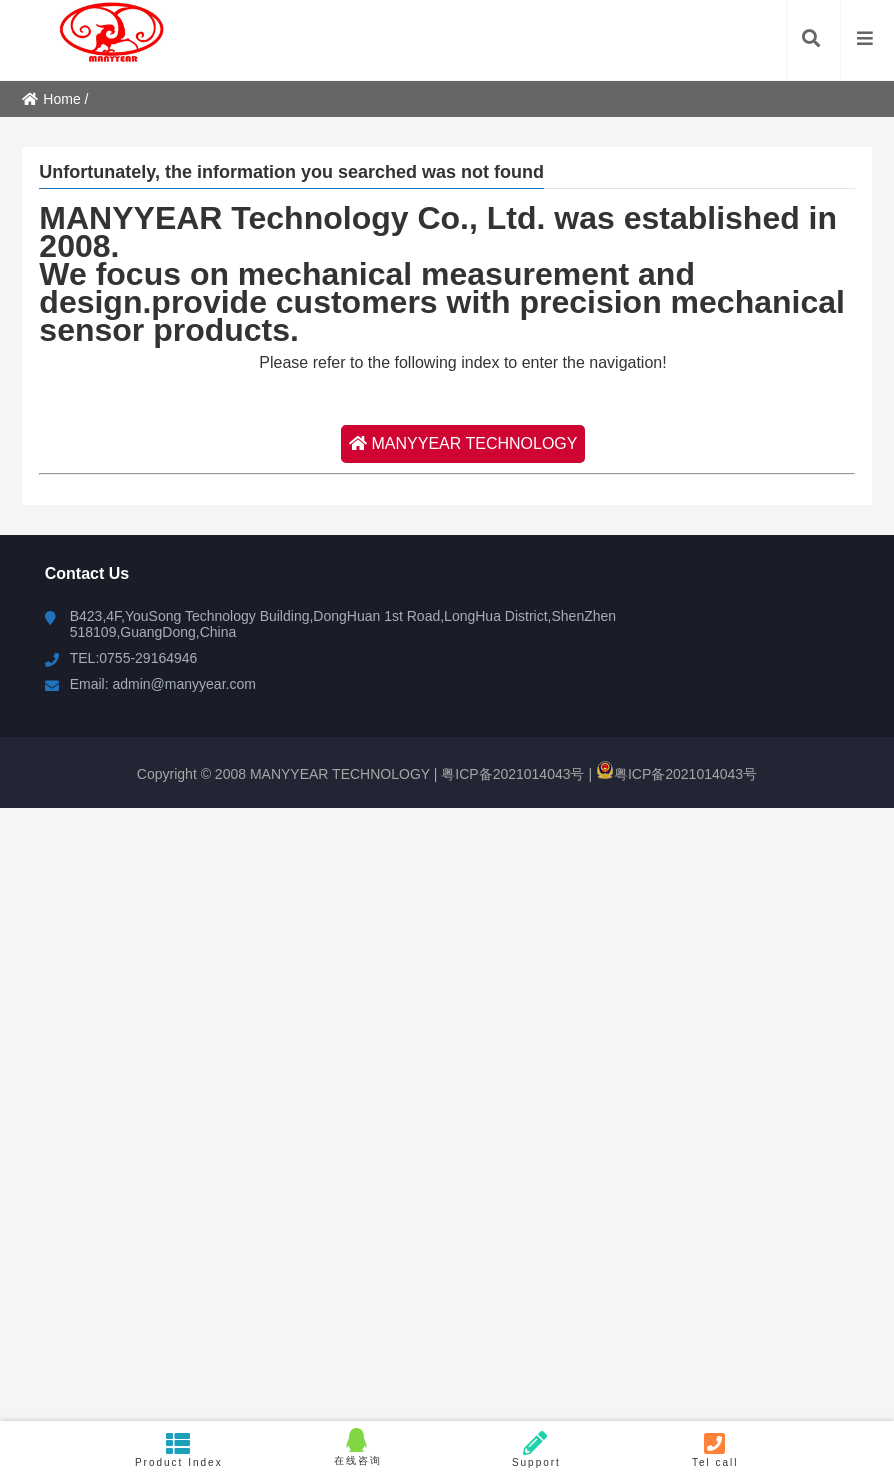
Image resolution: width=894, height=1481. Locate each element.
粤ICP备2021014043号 (510, 774)
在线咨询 (357, 1447)
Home (51, 99)
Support (536, 1449)
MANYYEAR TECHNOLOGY (463, 443)
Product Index (178, 1449)
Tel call (715, 1449)
